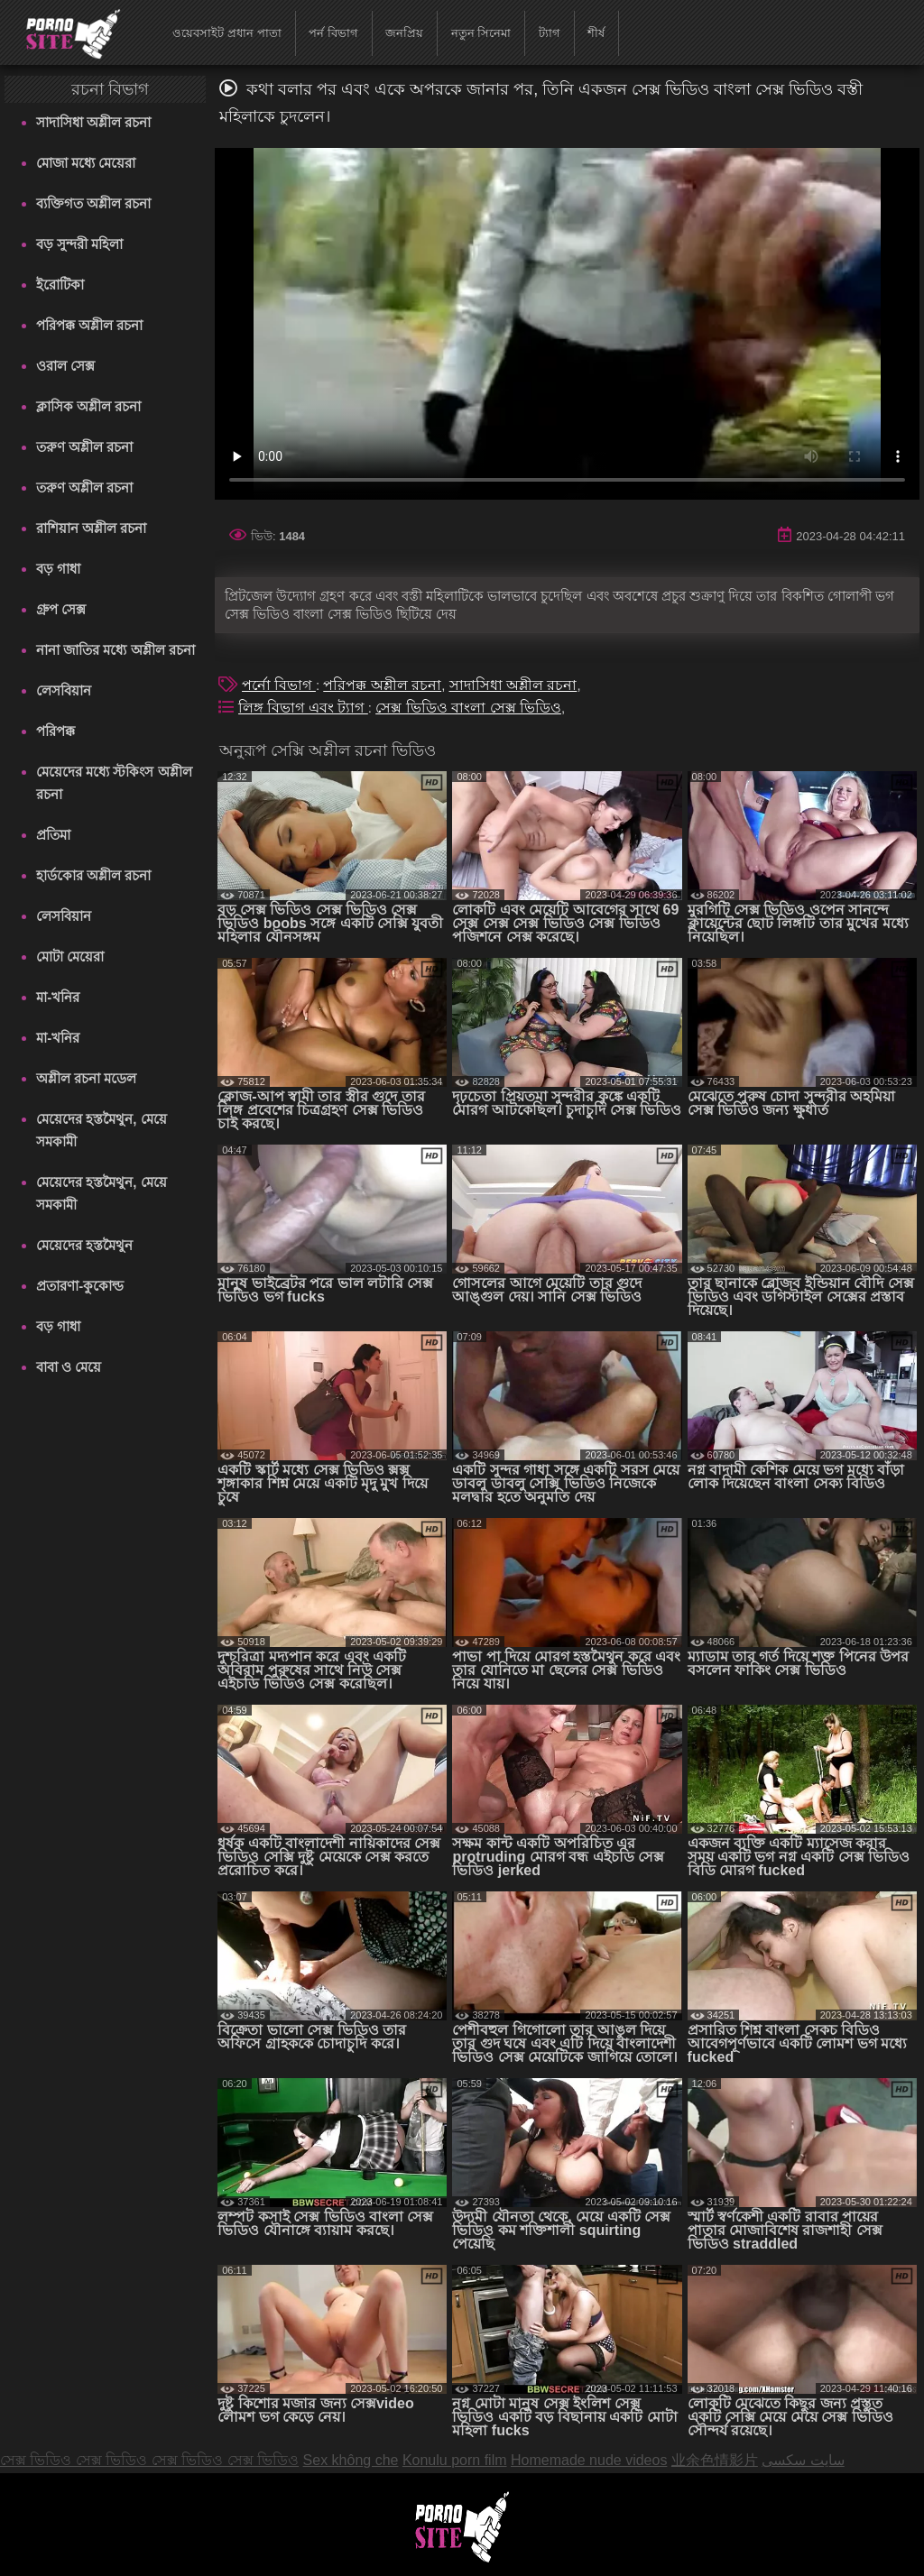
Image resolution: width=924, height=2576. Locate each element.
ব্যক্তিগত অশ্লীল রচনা (93, 203)
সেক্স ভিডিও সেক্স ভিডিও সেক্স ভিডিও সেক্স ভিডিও (149, 2460)
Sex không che (351, 2460)
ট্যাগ (549, 33)
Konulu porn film (454, 2460)
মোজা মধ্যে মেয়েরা (85, 162)
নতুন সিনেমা (481, 33)
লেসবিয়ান (63, 690)
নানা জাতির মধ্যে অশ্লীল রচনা (115, 650)
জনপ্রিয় (404, 33)
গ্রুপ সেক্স (61, 609)
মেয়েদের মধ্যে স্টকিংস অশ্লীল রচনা (114, 783)
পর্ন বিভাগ (333, 33)
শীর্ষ (596, 33)
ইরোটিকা (60, 284)
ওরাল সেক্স (65, 365)
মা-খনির (57, 997)
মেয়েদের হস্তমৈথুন (84, 1245)
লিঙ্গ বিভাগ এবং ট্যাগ (303, 707)
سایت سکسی (803, 2460)
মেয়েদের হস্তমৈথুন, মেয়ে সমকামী (101, 1130)
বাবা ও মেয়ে (68, 1367)
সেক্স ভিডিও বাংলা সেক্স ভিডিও (468, 707)
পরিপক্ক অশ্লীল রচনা (89, 325)
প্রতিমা (53, 834)
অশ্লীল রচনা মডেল (86, 1078)
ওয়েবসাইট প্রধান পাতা (226, 33)
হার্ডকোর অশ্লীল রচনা (93, 875)
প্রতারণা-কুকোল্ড (80, 1285)
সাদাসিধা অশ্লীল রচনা (93, 122)
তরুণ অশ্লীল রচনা (84, 447)
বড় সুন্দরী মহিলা (79, 244)
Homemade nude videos (589, 2460)
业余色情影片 (714, 2460)
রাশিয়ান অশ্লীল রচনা (91, 528)
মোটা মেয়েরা (70, 956)
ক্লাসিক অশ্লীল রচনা (88, 406)
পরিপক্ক (55, 731)
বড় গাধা (58, 568)
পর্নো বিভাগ (279, 685)
